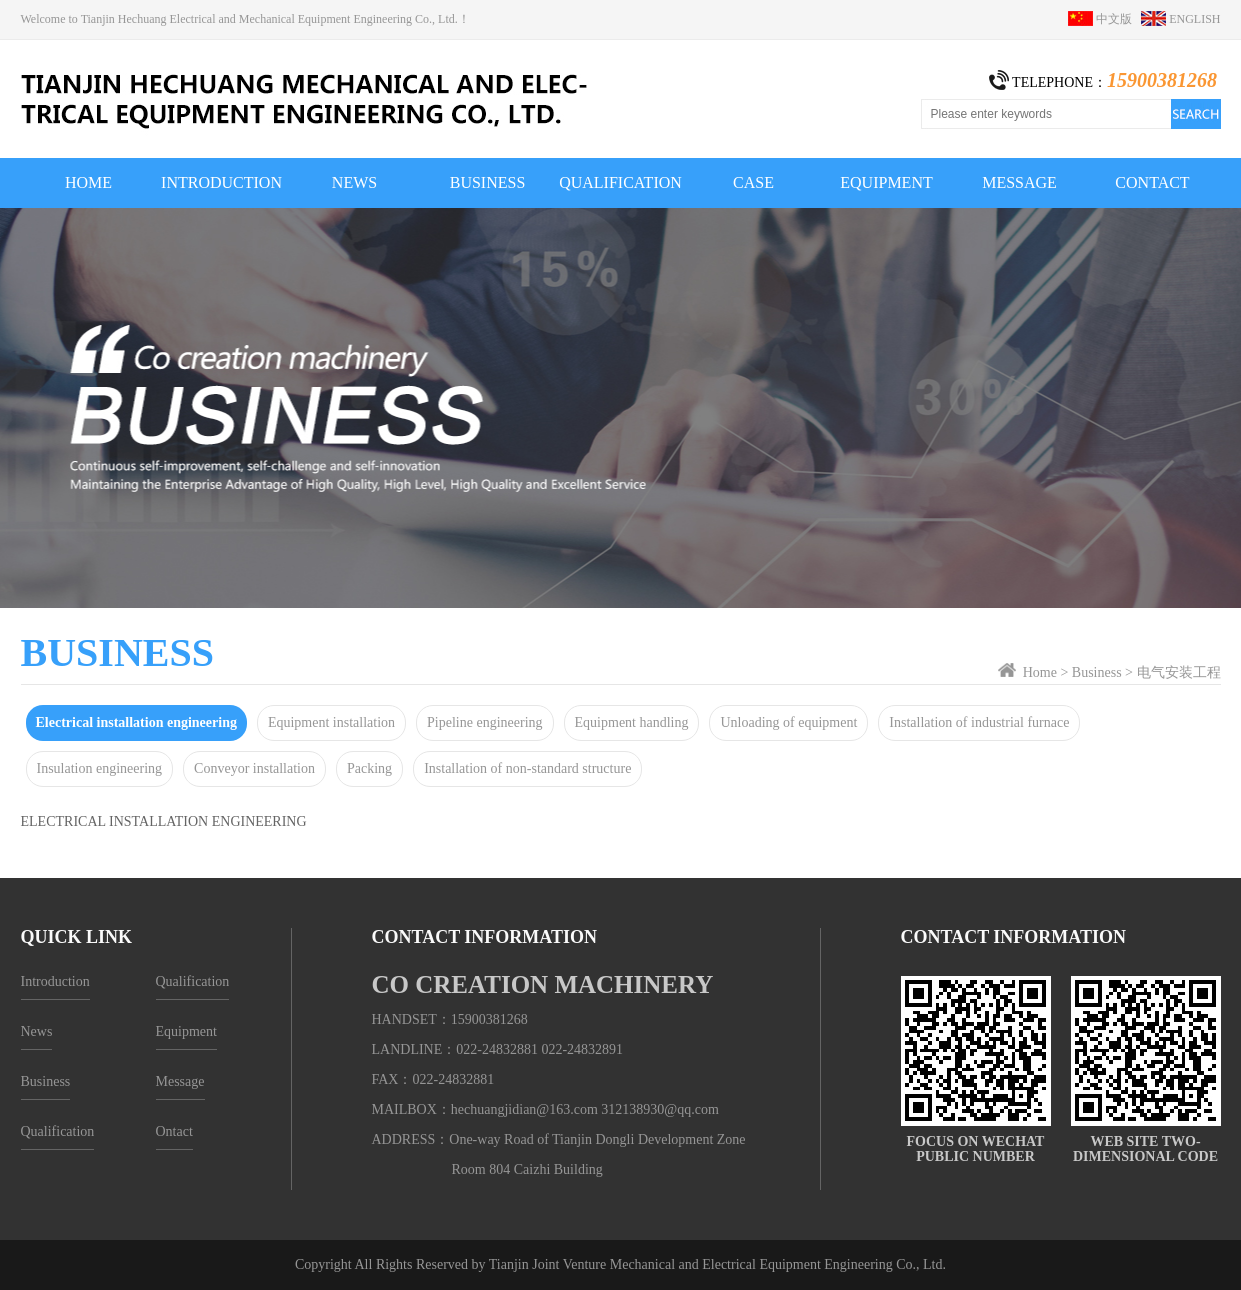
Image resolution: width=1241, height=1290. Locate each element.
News (37, 1031)
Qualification (58, 1131)
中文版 (1104, 19)
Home (1040, 672)
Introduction (55, 981)
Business (1097, 672)
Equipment (186, 1031)
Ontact (174, 1131)
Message (180, 1081)
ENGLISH (1180, 19)
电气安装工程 (1179, 672)
